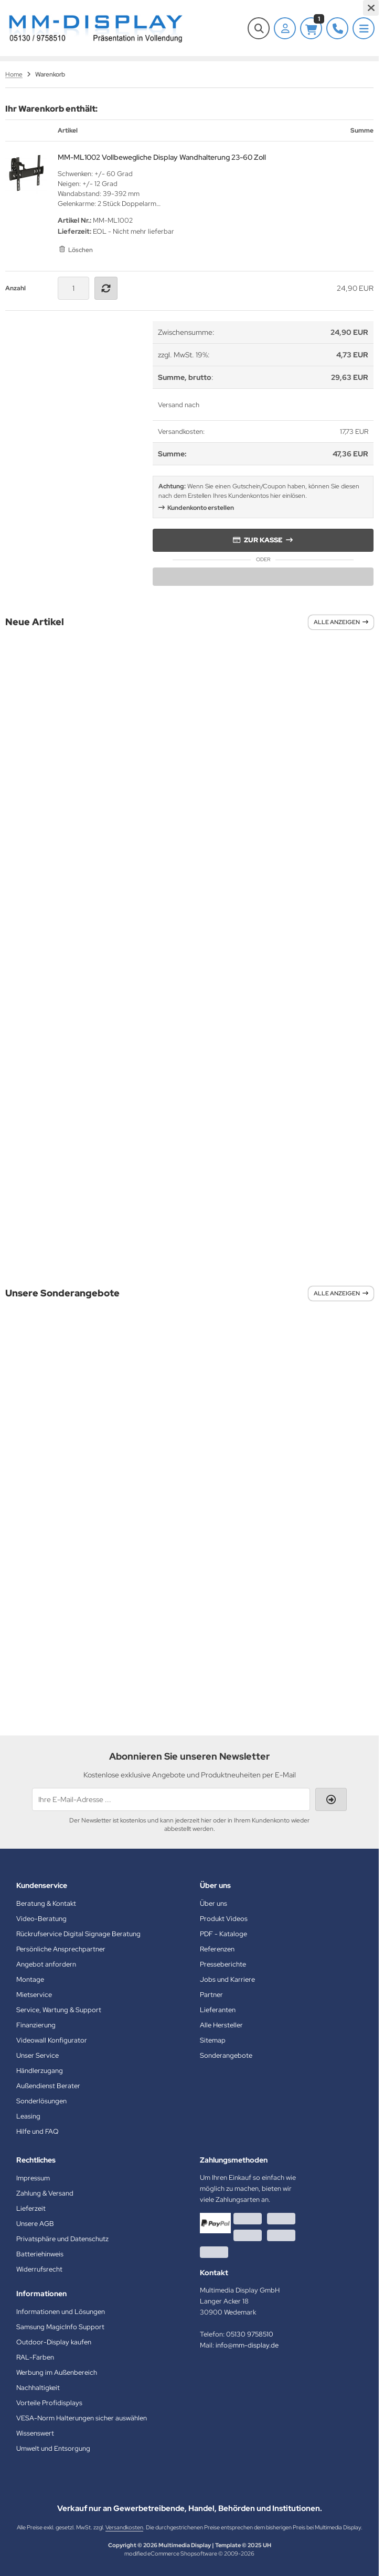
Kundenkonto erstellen (200, 508)
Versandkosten (124, 2527)
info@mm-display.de (247, 2345)
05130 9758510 (249, 2334)
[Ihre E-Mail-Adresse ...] (171, 1799)
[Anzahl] (73, 288)
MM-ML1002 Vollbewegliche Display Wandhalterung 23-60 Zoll (162, 157)
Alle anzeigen (341, 622)
